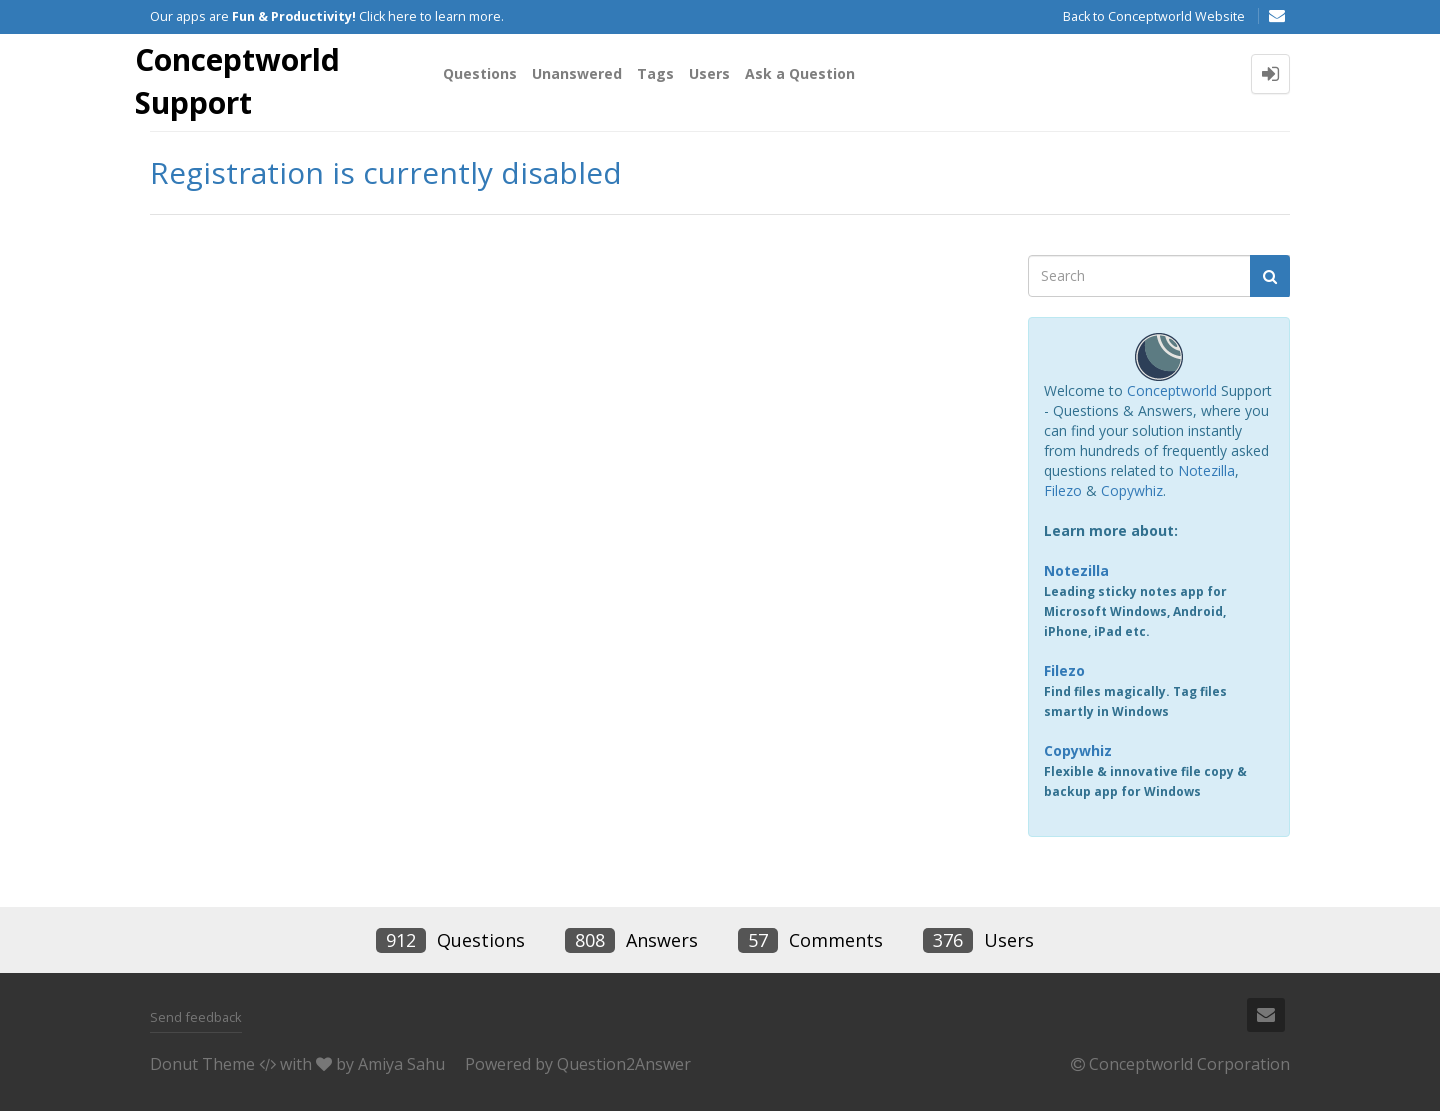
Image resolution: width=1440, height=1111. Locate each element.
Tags (655, 73)
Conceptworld (1172, 390)
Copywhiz (1132, 490)
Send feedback (196, 1017)
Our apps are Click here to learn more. (327, 16)
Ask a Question (800, 73)
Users (709, 73)
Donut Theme (202, 1064)
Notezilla (1206, 470)
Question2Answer (624, 1064)
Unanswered (577, 73)
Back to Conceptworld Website (1154, 16)
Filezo (1063, 490)
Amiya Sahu (401, 1064)
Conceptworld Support (237, 81)
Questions (480, 73)
